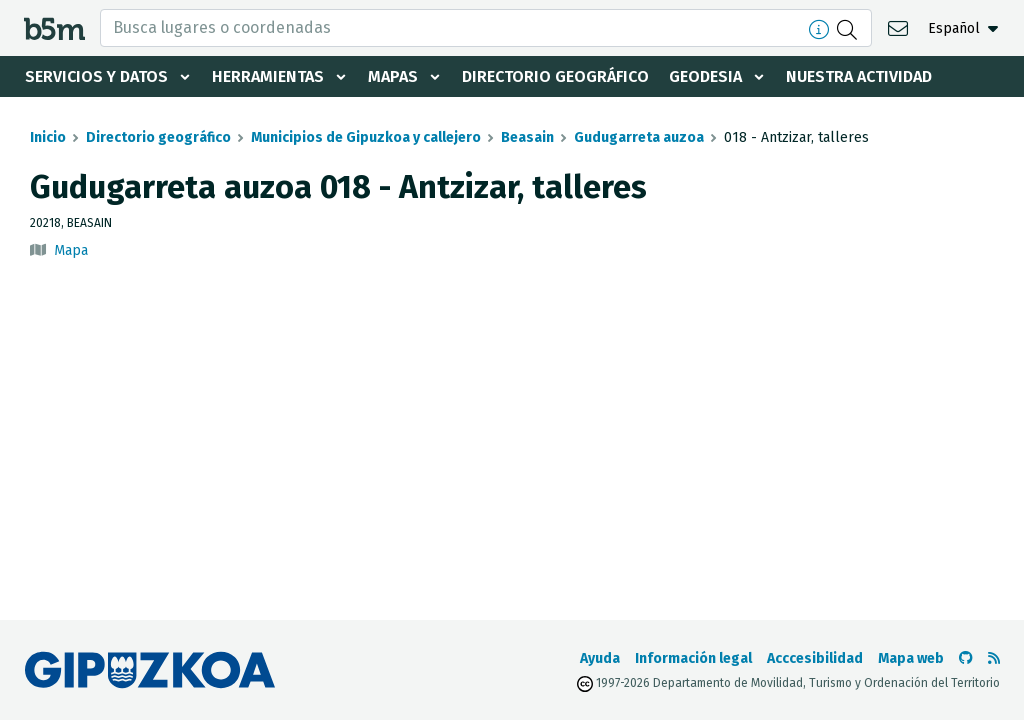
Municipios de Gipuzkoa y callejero (366, 137)
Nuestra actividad (859, 76)
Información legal (693, 658)
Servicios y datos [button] (96, 76)
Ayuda (600, 658)
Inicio (48, 137)
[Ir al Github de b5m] (966, 658)
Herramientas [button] (268, 76)
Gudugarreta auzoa (639, 137)
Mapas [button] (393, 76)
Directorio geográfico (555, 76)
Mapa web (911, 658)
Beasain (527, 137)
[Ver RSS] (994, 658)
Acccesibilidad (815, 658)
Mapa (71, 250)
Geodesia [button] (705, 76)
